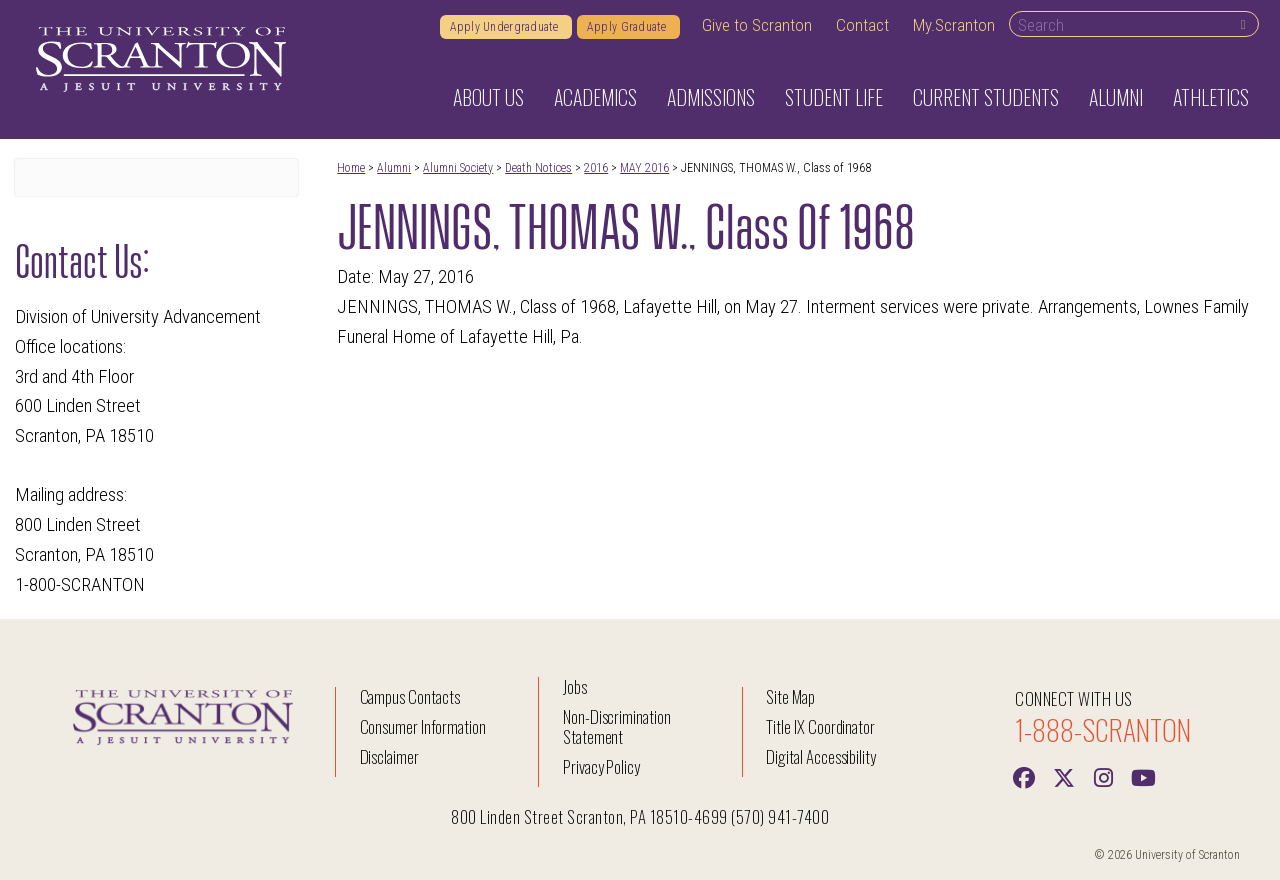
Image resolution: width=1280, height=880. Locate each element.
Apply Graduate (628, 27)
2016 (596, 168)
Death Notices (538, 168)
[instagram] (1103, 776)
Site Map (790, 696)
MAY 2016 (644, 168)
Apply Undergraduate (506, 27)
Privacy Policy (601, 766)
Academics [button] (595, 97)
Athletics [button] (1211, 97)
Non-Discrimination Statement (617, 726)
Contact (862, 25)
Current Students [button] (986, 97)
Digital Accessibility (821, 756)
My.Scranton (954, 25)
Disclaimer (390, 756)
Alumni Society (458, 168)
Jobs (575, 686)
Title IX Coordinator (820, 726)
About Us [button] (488, 97)
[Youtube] (1143, 776)
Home (351, 168)
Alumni (394, 168)
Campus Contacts (410, 696)
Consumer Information (423, 726)
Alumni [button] (1116, 97)
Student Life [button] (834, 97)
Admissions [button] (711, 97)
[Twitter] (1063, 776)
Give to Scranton (757, 25)
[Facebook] (1023, 776)
